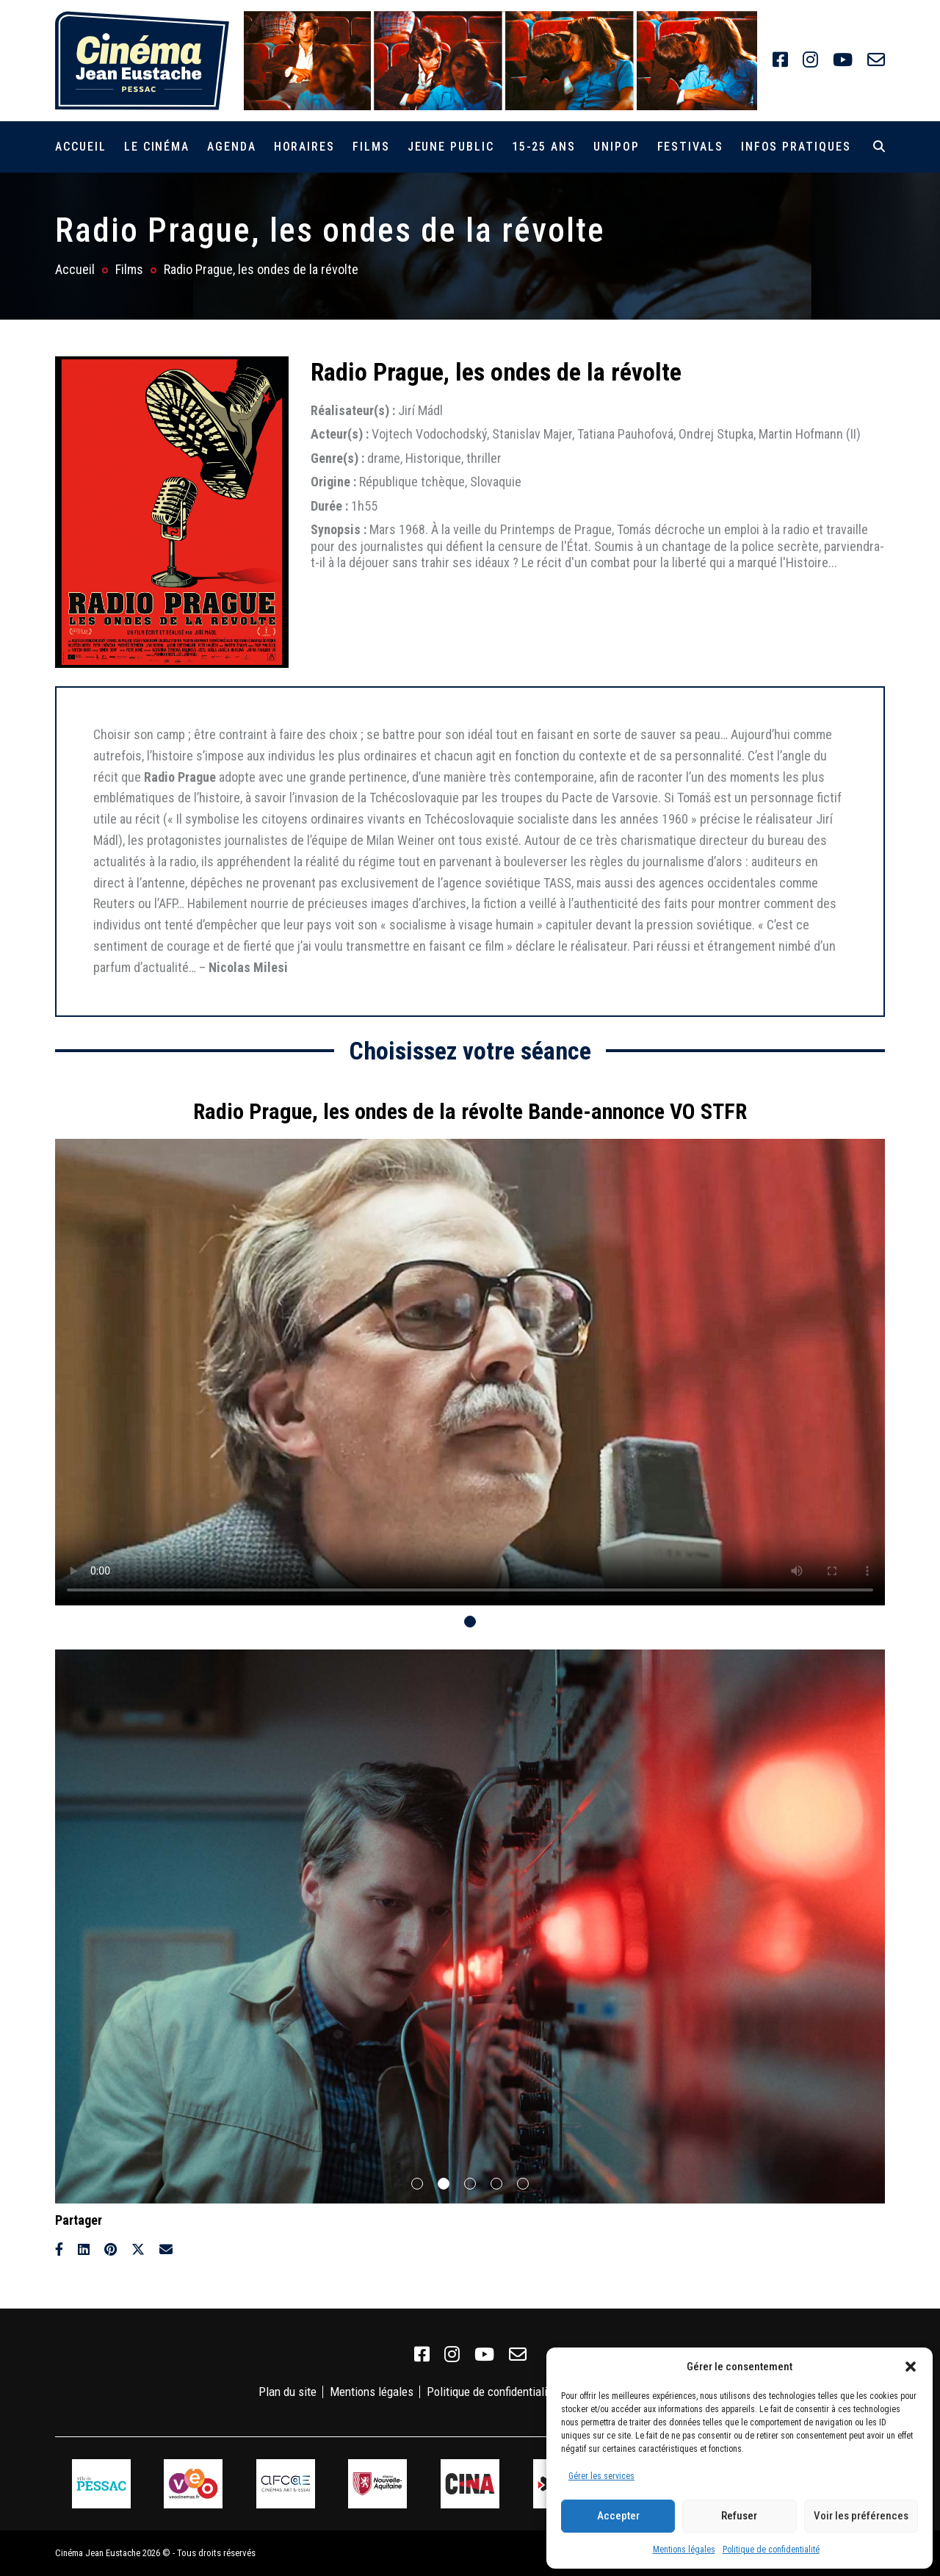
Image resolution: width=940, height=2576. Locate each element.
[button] (910, 2366)
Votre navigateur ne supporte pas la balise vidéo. (470, 1372)
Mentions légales (684, 2549)
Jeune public (451, 147)
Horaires (304, 147)
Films (371, 147)
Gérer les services (601, 2476)
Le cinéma (156, 147)
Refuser (739, 2515)
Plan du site (287, 2391)
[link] (780, 60)
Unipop (616, 147)
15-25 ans (544, 147)
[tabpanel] (470, 1344)
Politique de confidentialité (771, 2549)
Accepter (618, 2515)
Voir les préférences (861, 2515)
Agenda (231, 147)
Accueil (80, 147)
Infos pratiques (796, 147)
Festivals (690, 147)
